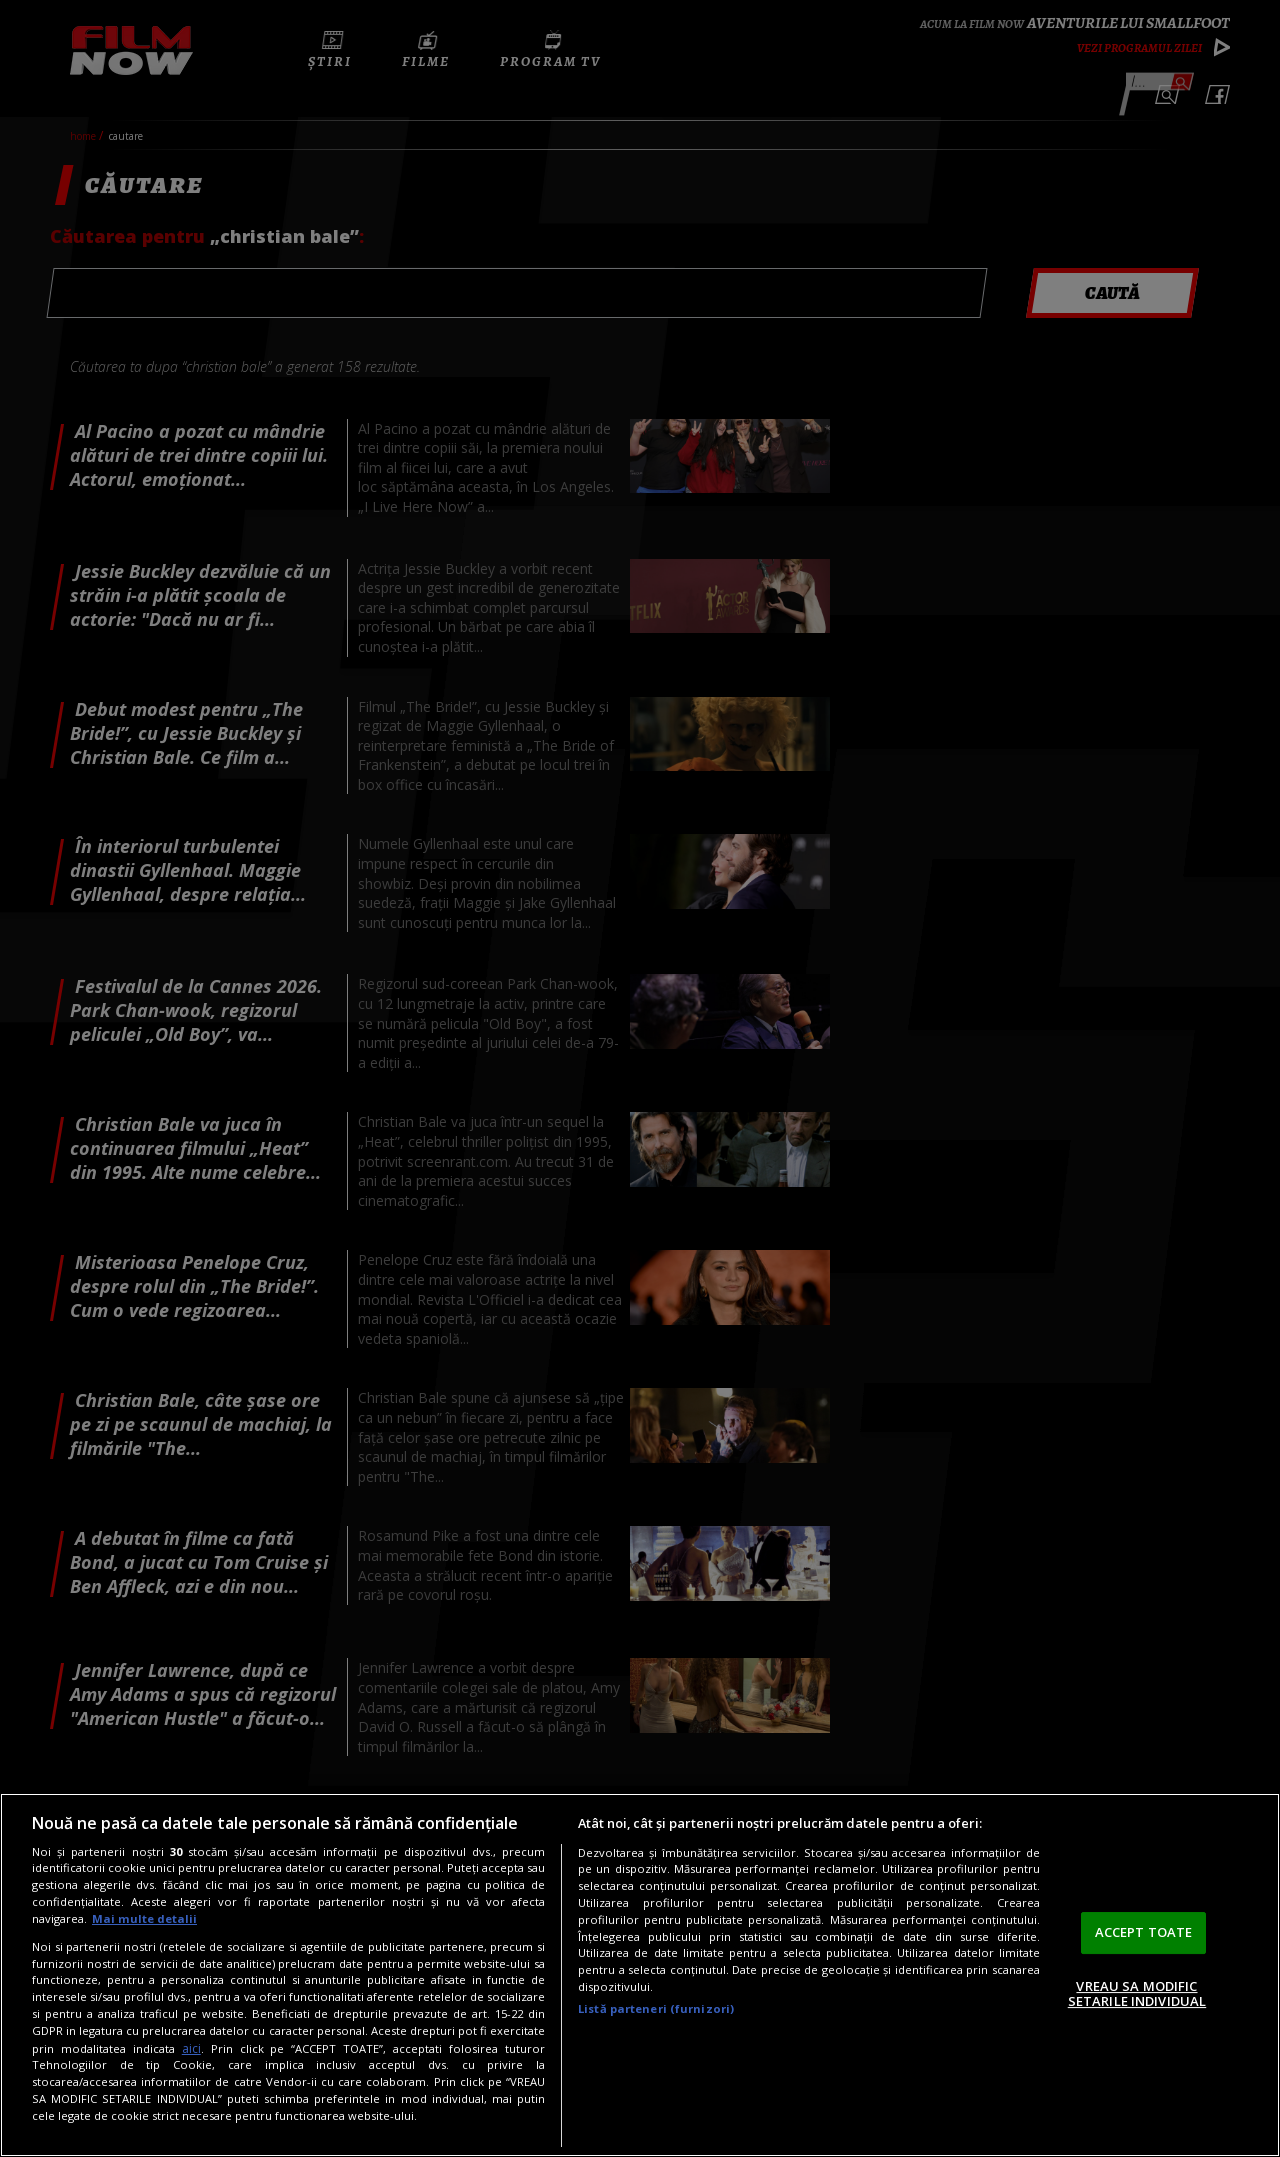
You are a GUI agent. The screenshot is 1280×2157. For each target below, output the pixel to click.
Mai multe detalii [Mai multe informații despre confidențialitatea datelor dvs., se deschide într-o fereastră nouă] (144, 1918)
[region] (640, 1975)
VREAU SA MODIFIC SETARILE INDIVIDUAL (1137, 1994)
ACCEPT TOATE (1144, 1932)
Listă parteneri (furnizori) (656, 2008)
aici (191, 2048)
